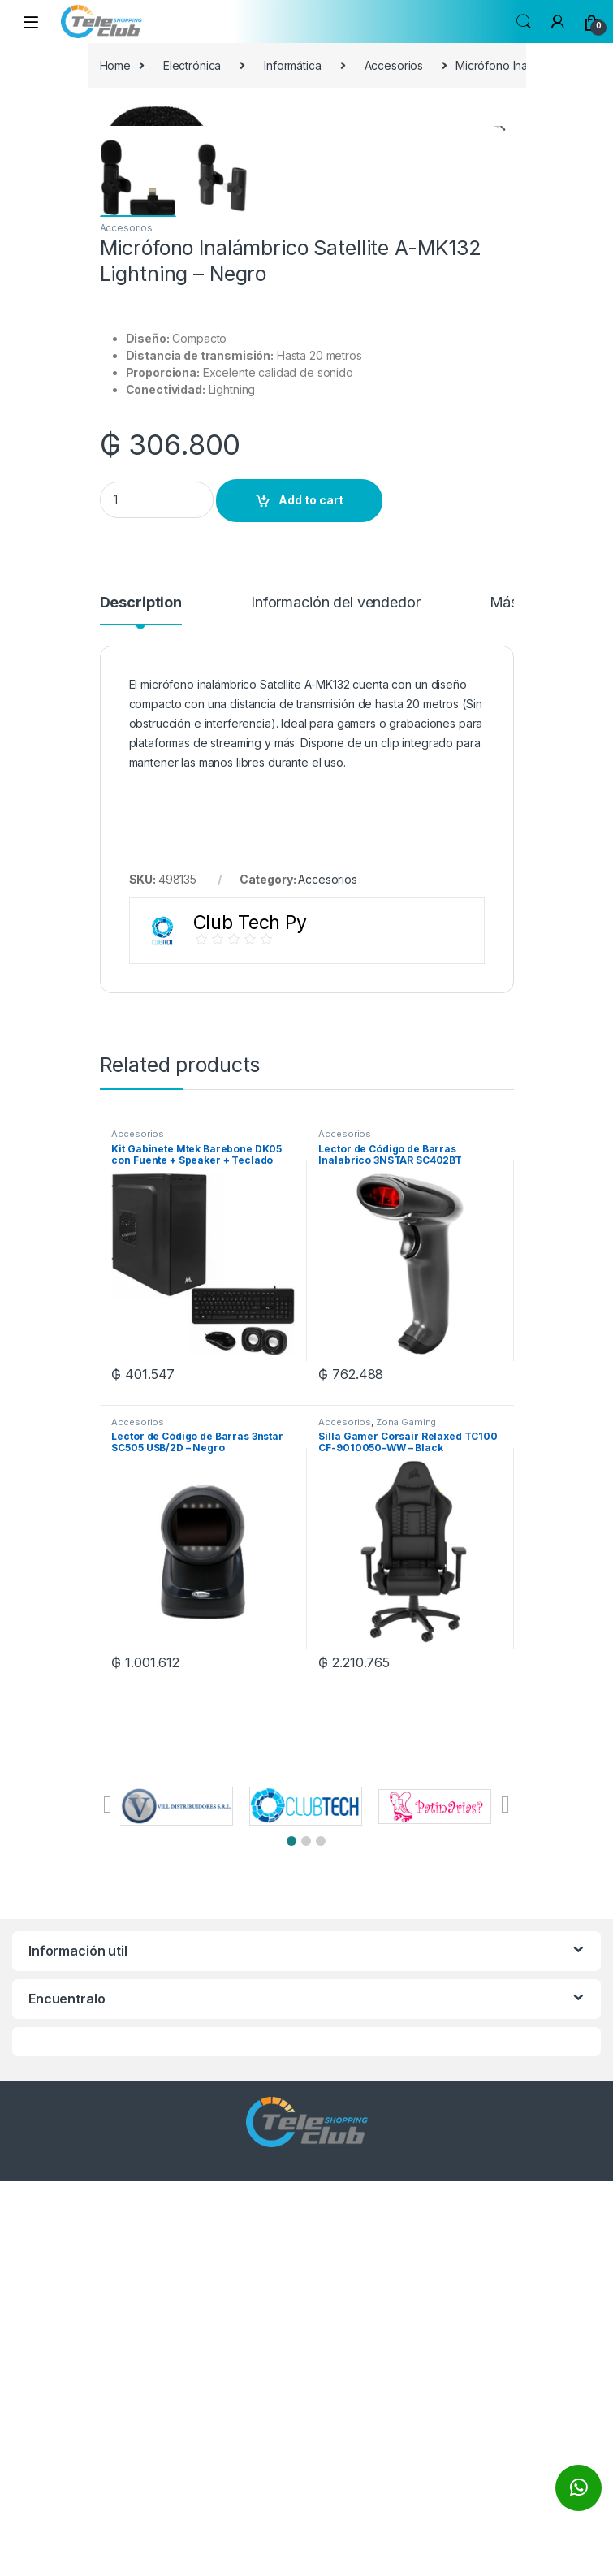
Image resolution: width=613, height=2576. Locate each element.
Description (141, 997)
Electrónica (192, 65)
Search (524, 22)
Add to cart (310, 894)
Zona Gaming (406, 1816)
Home (115, 65)
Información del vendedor (336, 997)
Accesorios (394, 65)
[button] (291, 2236)
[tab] (141, 1004)
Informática (292, 65)
